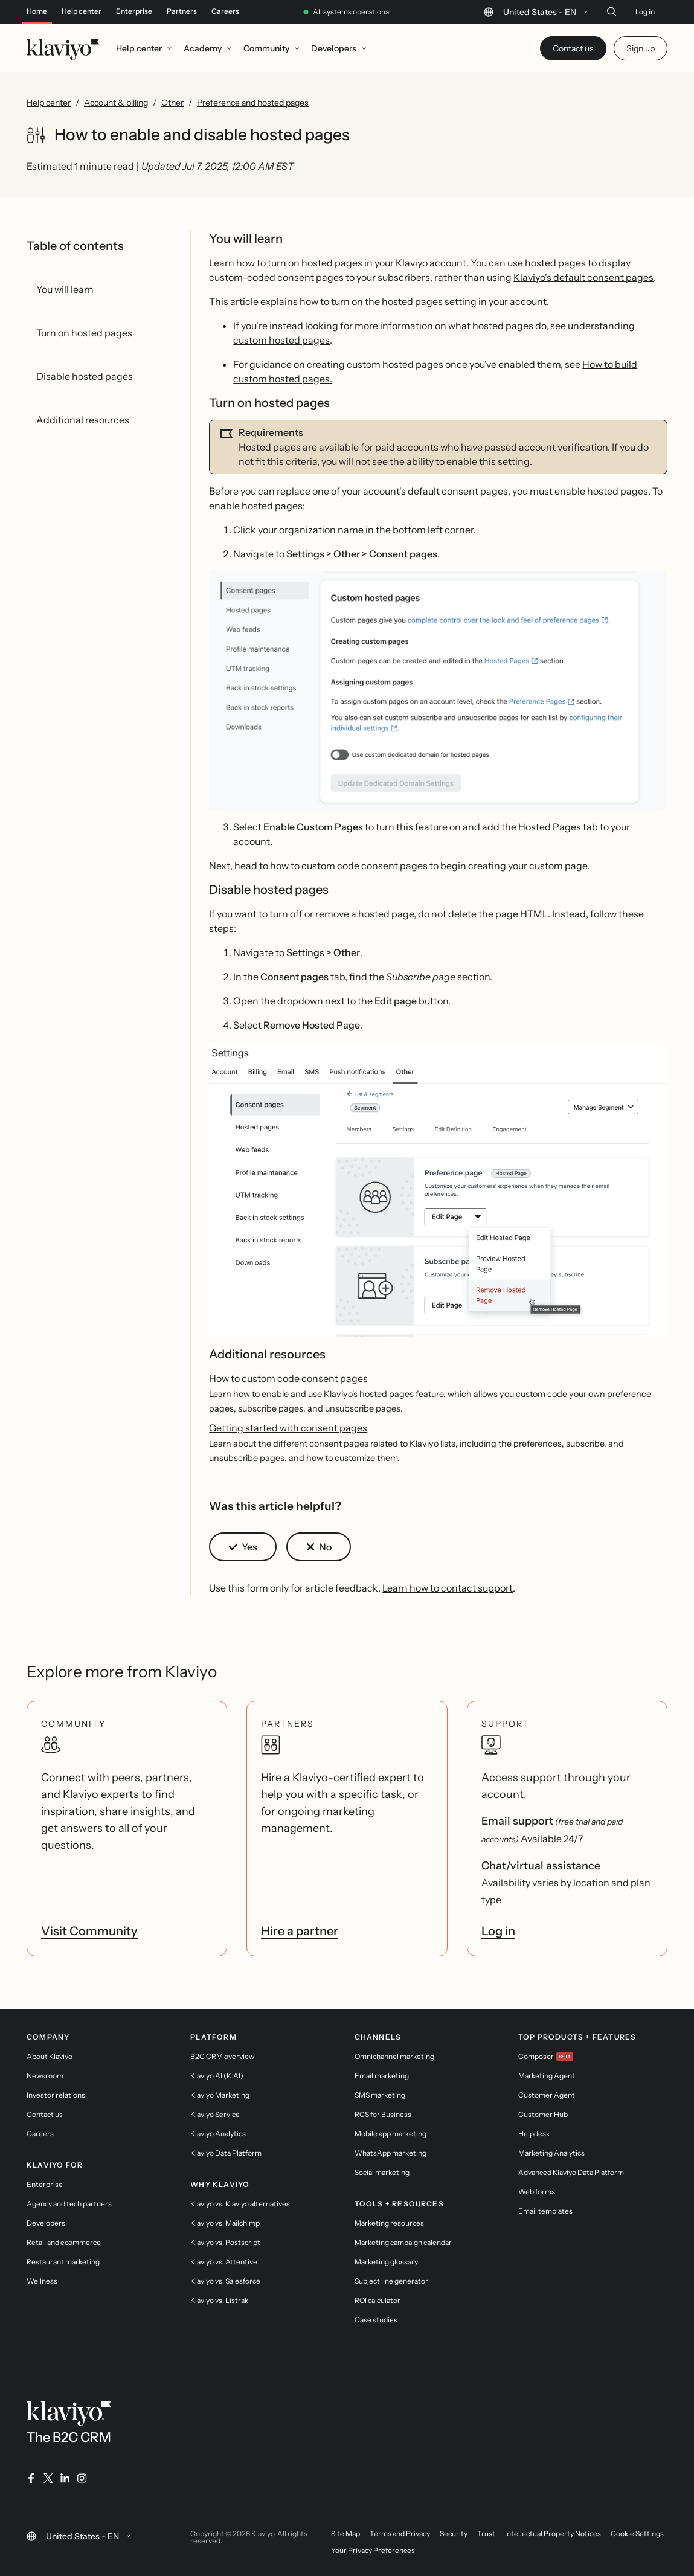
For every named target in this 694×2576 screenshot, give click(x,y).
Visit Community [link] (89, 1931)
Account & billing (116, 102)
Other (172, 102)
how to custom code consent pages (349, 865)
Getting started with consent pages (288, 1428)
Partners (182, 11)
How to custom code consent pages (288, 1378)
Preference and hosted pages (253, 102)
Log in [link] (498, 1931)
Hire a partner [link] (299, 1931)
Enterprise (134, 11)
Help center (81, 11)
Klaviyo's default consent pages (583, 277)
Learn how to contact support (447, 1588)
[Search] (611, 11)
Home (37, 11)
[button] (438, 690)
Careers (225, 11)
